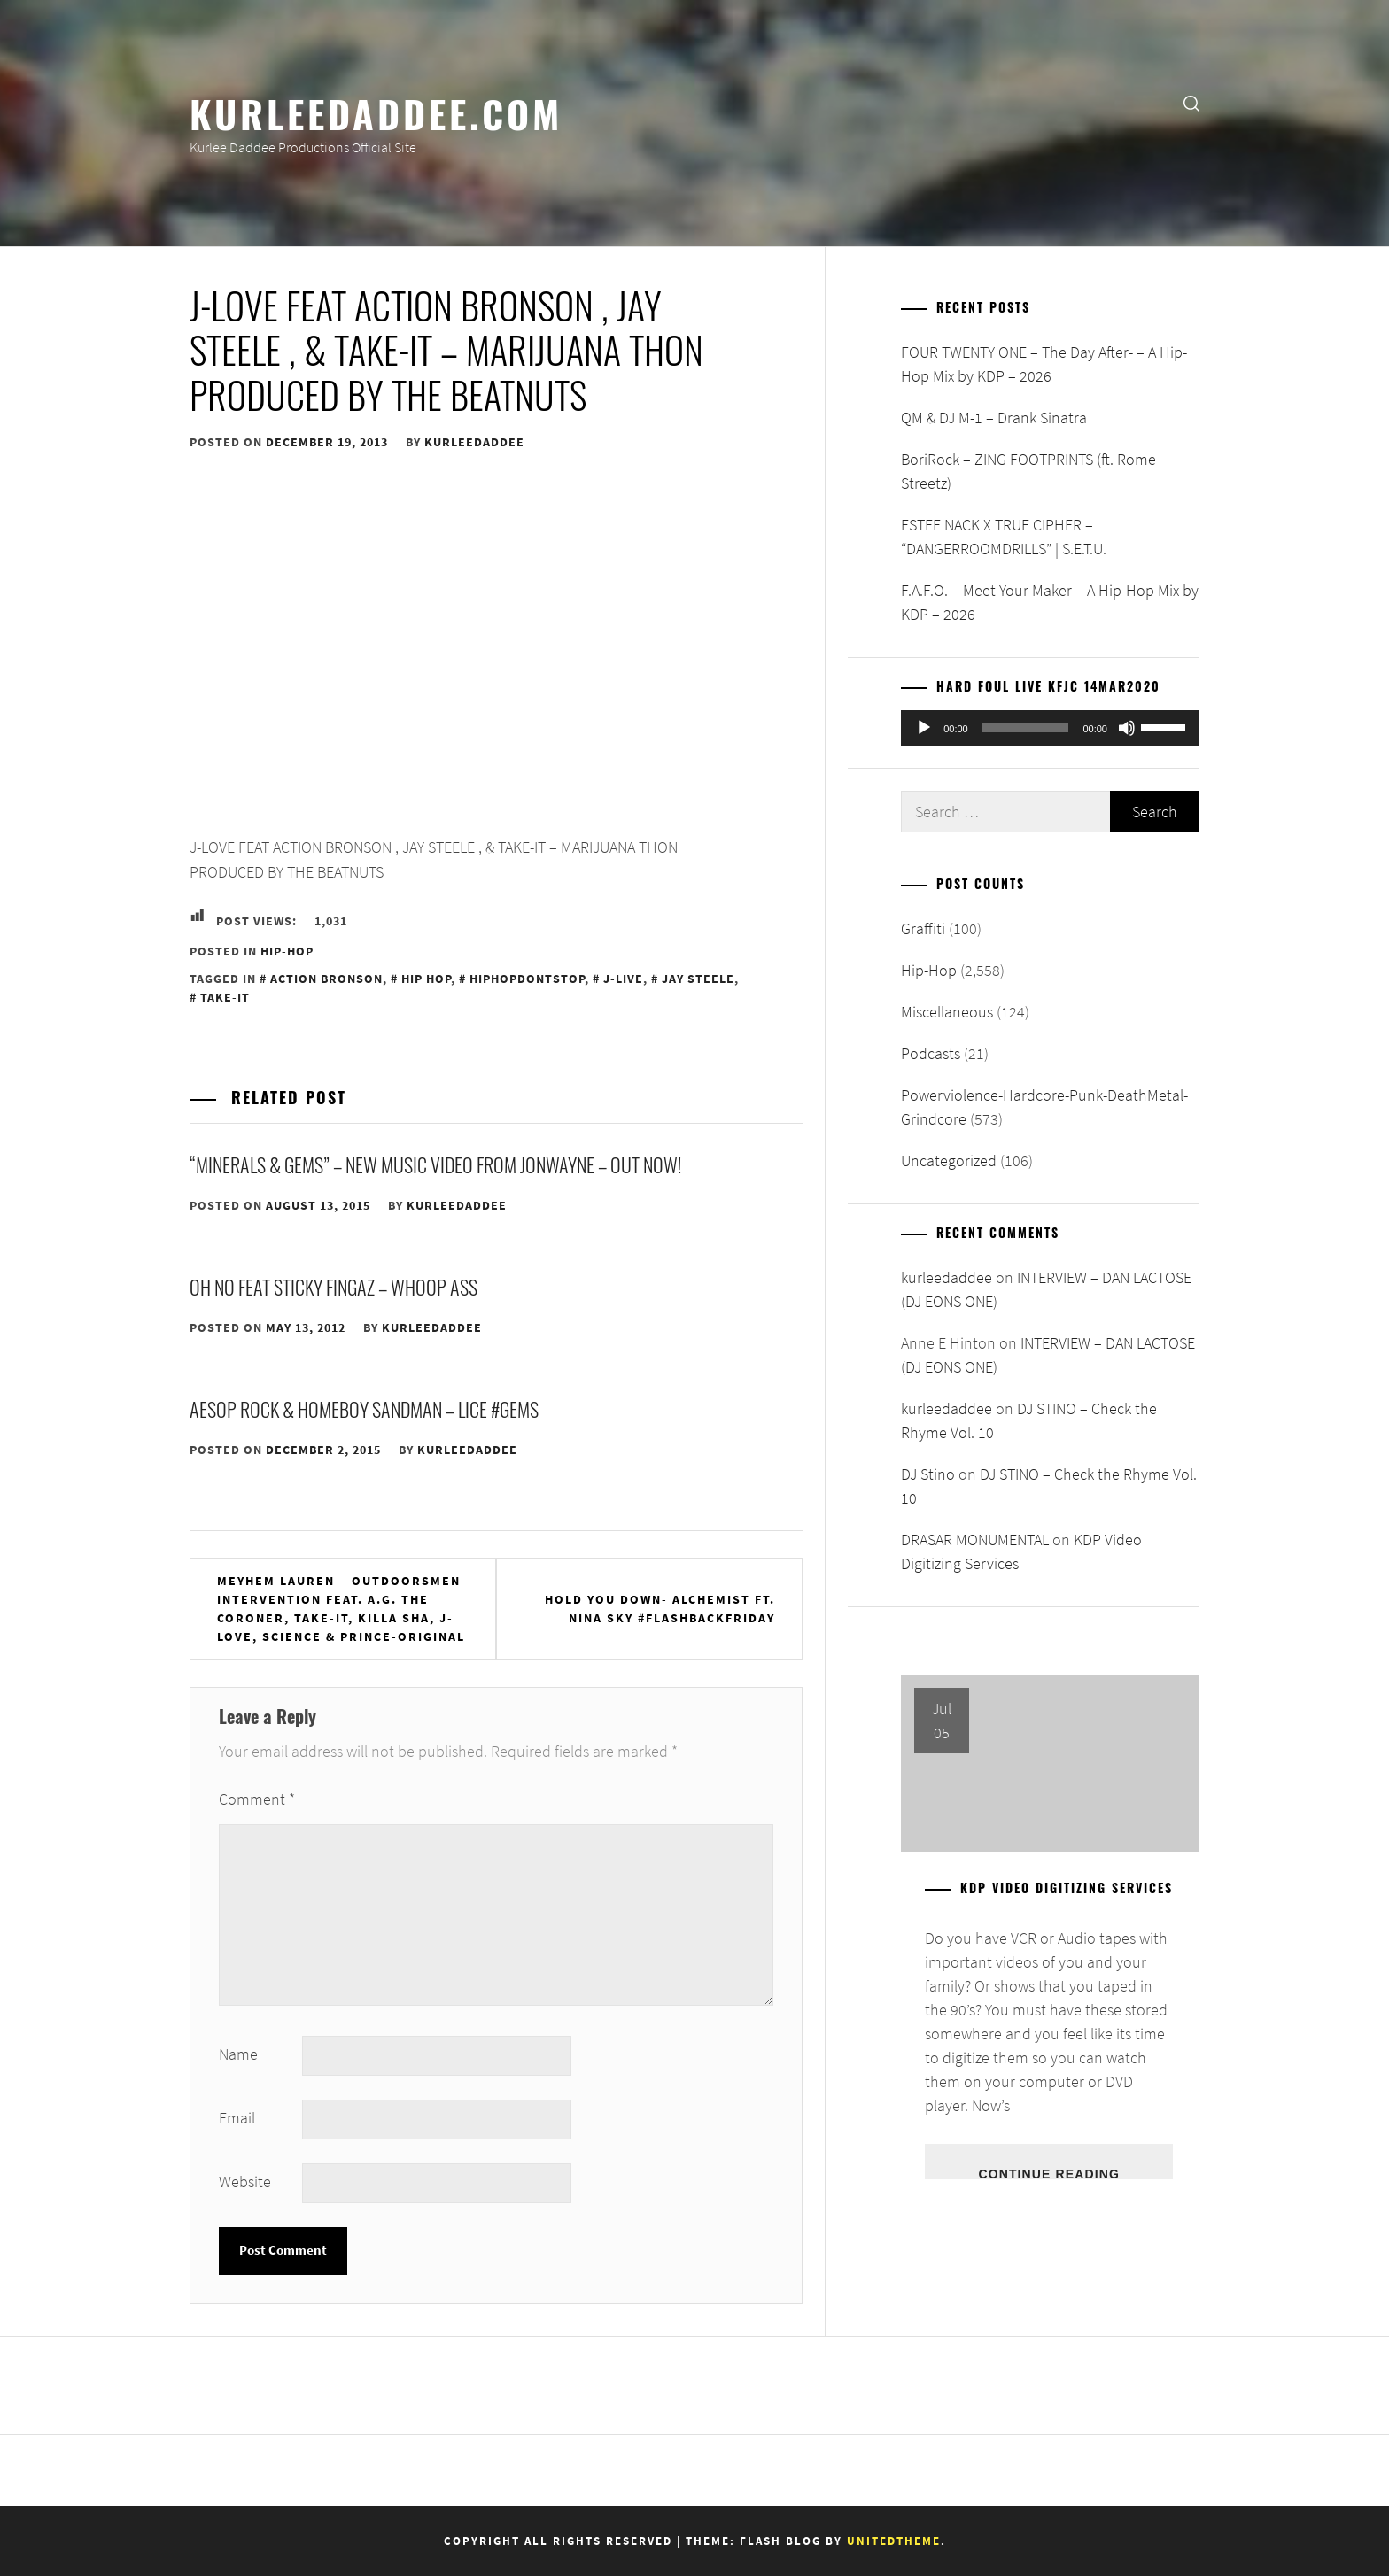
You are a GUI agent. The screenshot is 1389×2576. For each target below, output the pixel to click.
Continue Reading (1048, 2173)
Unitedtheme (894, 2541)
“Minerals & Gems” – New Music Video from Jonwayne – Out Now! (435, 1164)
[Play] (924, 728)
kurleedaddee (474, 442)
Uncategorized (949, 1160)
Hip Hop (426, 978)
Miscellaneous (947, 1012)
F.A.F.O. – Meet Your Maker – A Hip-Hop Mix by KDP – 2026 (1050, 602)
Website (245, 2181)
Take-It (225, 997)
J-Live (623, 978)
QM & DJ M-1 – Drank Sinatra (994, 417)
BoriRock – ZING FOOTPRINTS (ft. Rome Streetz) (1028, 471)
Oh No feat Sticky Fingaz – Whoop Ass (333, 1287)
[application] (1050, 728)
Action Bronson (326, 978)
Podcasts (930, 1053)
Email (237, 2118)
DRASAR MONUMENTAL (975, 1539)
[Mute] (1127, 728)
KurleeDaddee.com (376, 112)
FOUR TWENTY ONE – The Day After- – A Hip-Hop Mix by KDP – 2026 (1044, 364)
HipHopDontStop (527, 978)
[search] (1191, 102)
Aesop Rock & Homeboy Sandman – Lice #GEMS (364, 1409)
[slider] (1025, 727)
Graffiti (923, 928)
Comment (257, 1799)
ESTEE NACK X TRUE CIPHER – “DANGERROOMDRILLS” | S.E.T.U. (1003, 536)
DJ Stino (928, 1474)
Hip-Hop (287, 951)
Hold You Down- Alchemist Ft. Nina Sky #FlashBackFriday (660, 1608)
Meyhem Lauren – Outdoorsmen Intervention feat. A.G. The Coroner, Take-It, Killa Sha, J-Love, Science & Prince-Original (341, 1608)
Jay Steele (698, 978)
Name (238, 2054)
